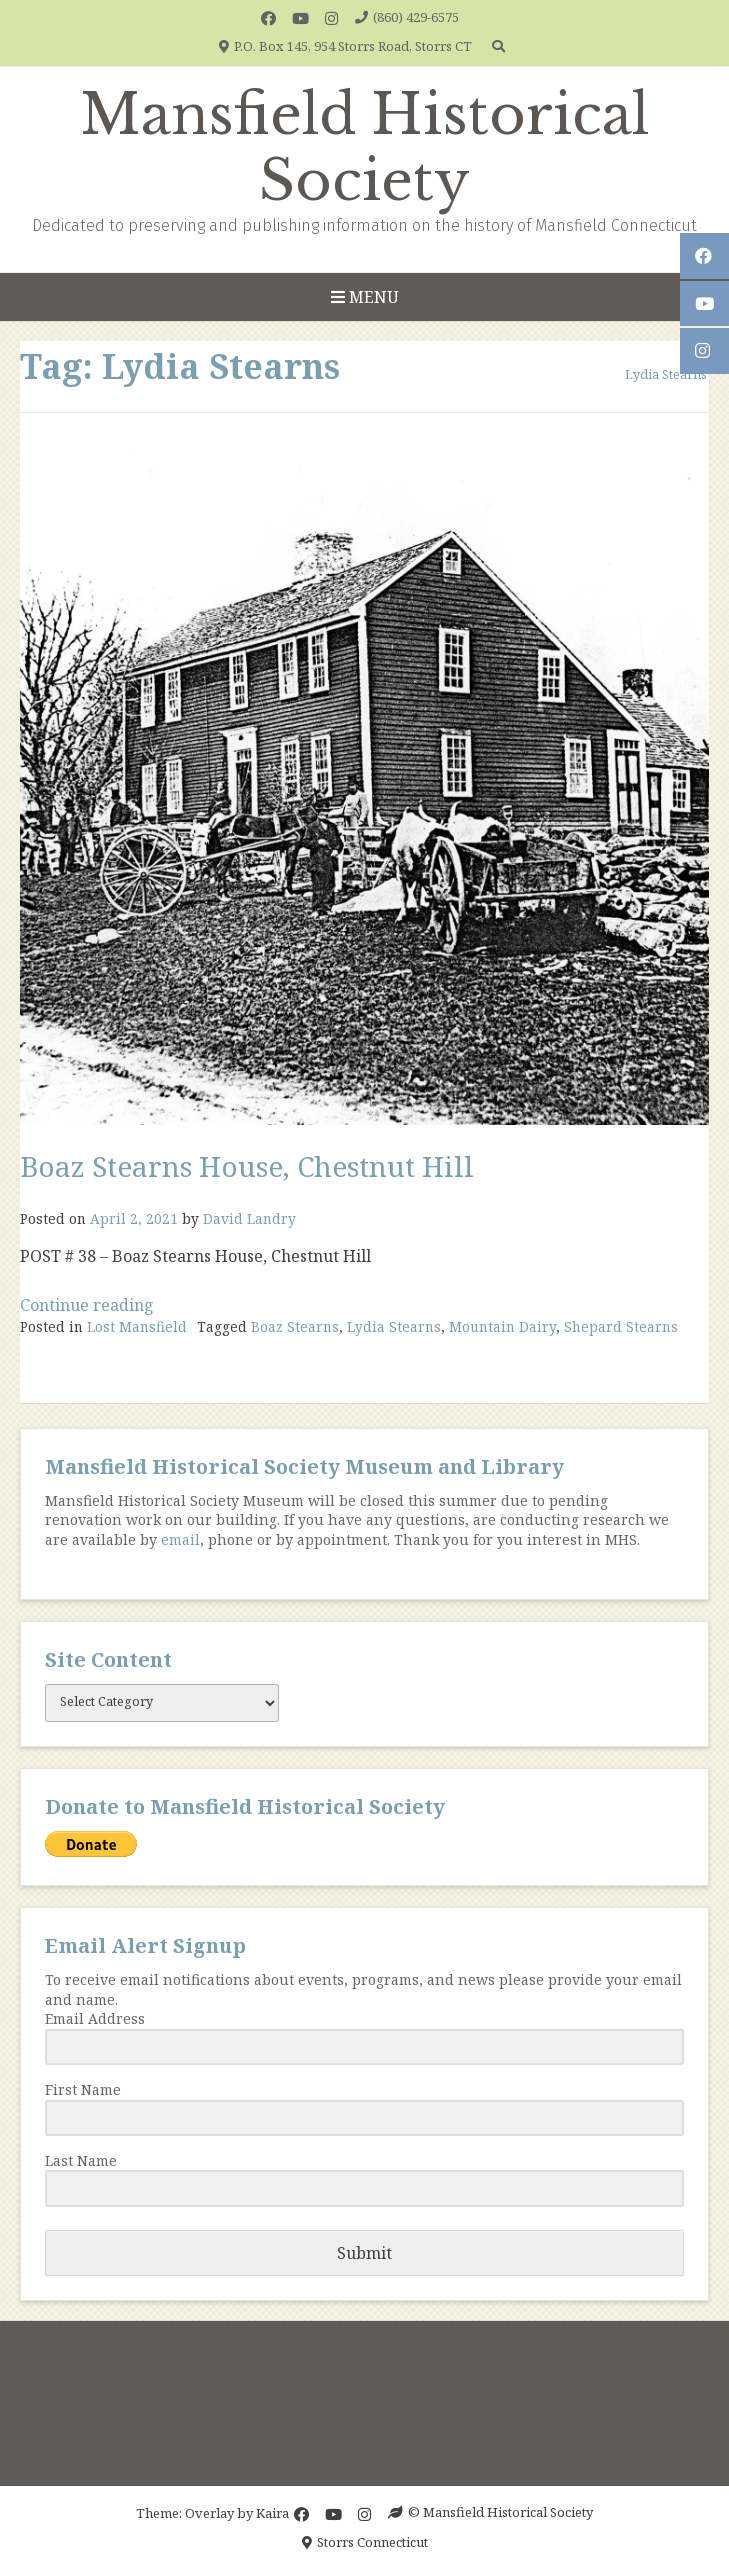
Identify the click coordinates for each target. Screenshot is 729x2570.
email (180, 1539)
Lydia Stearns (394, 1326)
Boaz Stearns (295, 1326)
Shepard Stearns (621, 1326)
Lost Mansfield (137, 1326)
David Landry (249, 1218)
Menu (365, 297)
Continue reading (87, 1305)
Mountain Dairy (502, 1326)
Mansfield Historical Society (365, 148)
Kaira (272, 2512)
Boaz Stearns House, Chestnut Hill (247, 1166)
